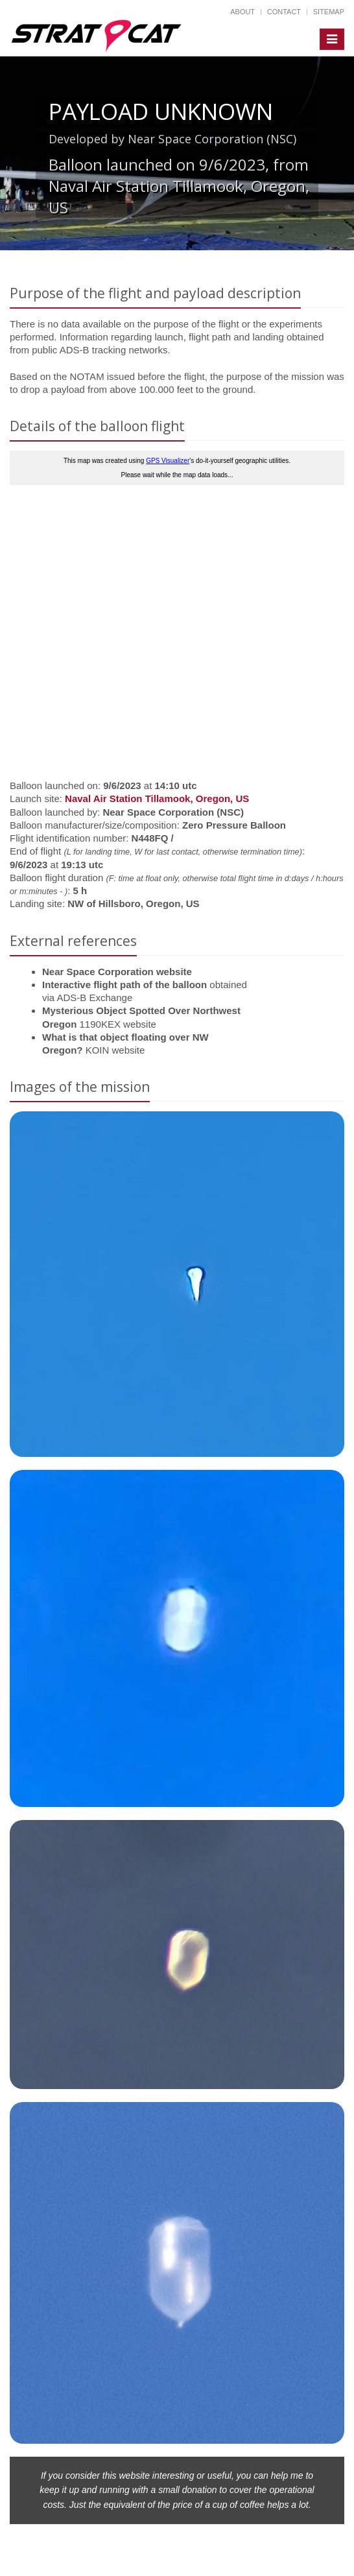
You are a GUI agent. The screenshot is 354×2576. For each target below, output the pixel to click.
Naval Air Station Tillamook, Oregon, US (157, 798)
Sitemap (328, 12)
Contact (284, 12)
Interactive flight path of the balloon (124, 984)
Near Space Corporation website (117, 971)
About (242, 12)
